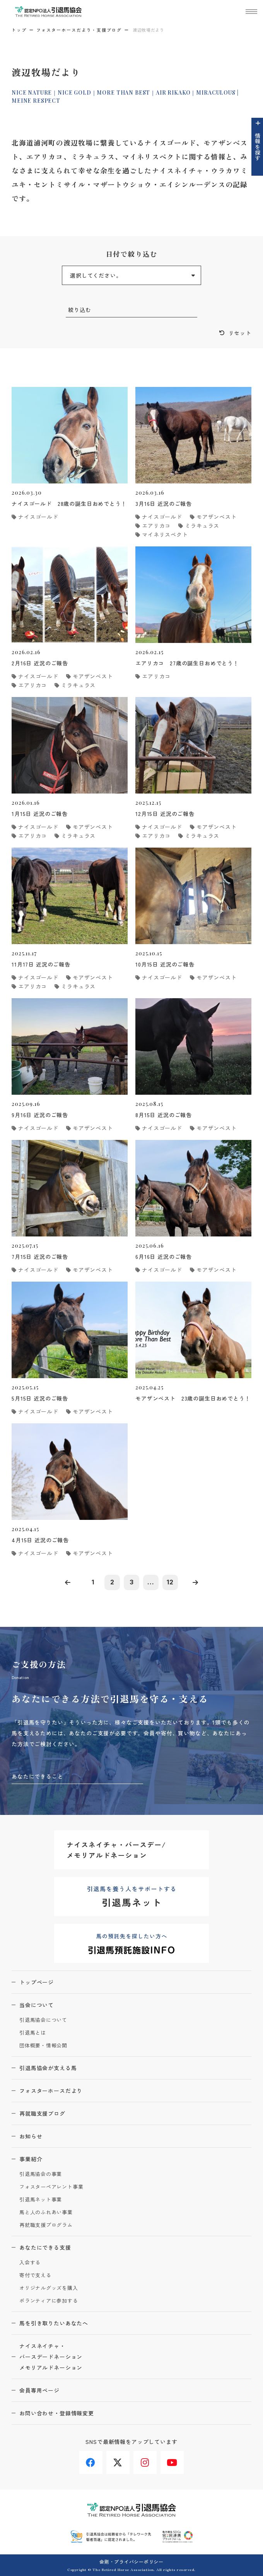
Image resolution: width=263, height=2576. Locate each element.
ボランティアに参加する (48, 2301)
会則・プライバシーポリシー (131, 2561)
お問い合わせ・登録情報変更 (56, 2413)
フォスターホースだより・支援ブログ (79, 30)
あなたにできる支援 (45, 2247)
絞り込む (79, 310)
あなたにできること (37, 1776)
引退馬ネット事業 (40, 2199)
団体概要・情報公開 (43, 2045)
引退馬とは (32, 2033)
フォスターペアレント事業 (51, 2187)
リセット (240, 333)
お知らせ (30, 2136)
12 (170, 1582)
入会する (30, 2262)
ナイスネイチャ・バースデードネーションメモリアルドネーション (50, 2356)
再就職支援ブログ (42, 2113)
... (150, 1582)
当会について (36, 2005)
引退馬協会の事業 (40, 2174)
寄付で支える (35, 2275)
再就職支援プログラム (46, 2225)
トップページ (36, 1982)
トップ (19, 30)
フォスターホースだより (50, 2090)
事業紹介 (30, 2159)
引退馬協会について (43, 2020)
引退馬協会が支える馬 (48, 2068)
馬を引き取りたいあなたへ (53, 2323)
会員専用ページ (39, 2390)
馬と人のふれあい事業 (46, 2212)
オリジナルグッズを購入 (48, 2288)
